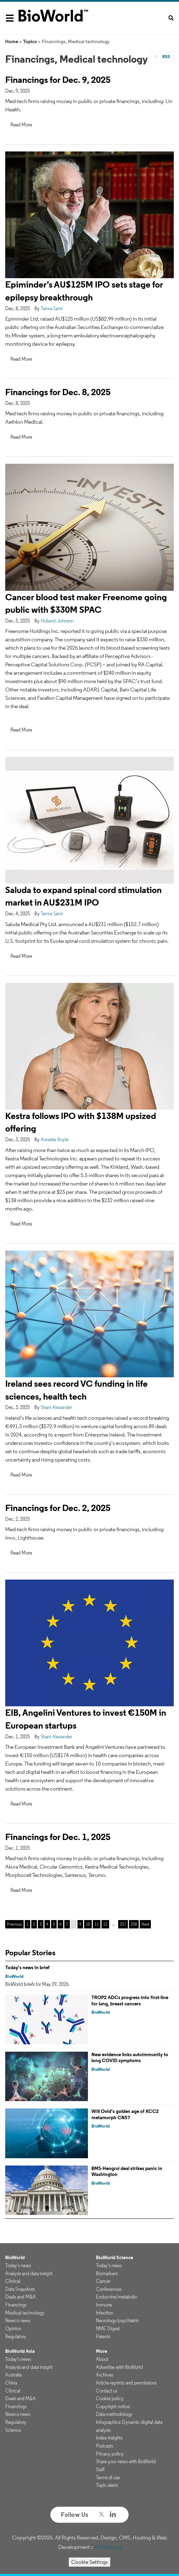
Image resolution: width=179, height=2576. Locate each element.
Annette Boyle (54, 1139)
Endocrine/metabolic (116, 2297)
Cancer (103, 2281)
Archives (104, 2375)
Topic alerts (107, 2485)
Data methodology (114, 2414)
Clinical (12, 2281)
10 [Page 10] (88, 1924)
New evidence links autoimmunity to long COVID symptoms (129, 2057)
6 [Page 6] (60, 1924)
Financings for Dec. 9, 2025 (58, 79)
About (102, 2359)
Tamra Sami (52, 308)
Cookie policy (110, 2398)
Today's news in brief (27, 1967)
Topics (30, 41)
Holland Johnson (57, 621)
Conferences (108, 2289)
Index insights (109, 2438)
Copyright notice (113, 2406)
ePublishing (108, 2547)
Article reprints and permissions (126, 2383)
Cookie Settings (89, 2562)
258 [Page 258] (134, 1924)
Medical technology (24, 2313)
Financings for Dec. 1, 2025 (58, 1836)
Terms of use (108, 2477)
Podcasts (104, 2446)
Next (145, 1924)
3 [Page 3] (41, 1924)
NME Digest (108, 2328)
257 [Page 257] (123, 1924)
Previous (14, 1924)
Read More (21, 125)
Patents (103, 2336)
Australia (13, 2375)
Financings (15, 2305)
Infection (104, 2313)
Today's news (18, 2265)
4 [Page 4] (47, 1924)
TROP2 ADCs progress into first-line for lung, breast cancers (129, 2000)
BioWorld (14, 1976)
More (101, 2351)
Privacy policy (110, 2454)
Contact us (106, 2391)
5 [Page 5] (54, 1924)
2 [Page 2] (34, 1924)
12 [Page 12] (105, 1924)
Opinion (13, 2328)
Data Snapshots (20, 2289)
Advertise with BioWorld (119, 2367)
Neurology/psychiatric (117, 2320)
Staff (100, 2469)
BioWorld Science (114, 2257)
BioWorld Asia (20, 2351)
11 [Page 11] (97, 1924)
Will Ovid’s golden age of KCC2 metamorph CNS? (125, 2114)
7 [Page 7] (67, 1924)
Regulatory (15, 2336)
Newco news (17, 2320)
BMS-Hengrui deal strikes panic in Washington (126, 2171)
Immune (104, 2305)
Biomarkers (106, 2273)
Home (11, 41)
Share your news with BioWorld (126, 2461)
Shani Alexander (56, 1407)
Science (13, 2430)
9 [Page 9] (80, 1924)
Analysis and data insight (28, 2273)
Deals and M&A (20, 2297)
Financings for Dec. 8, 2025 (58, 392)
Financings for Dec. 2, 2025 (58, 1507)
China (11, 2383)
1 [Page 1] (27, 1924)
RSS (165, 57)
